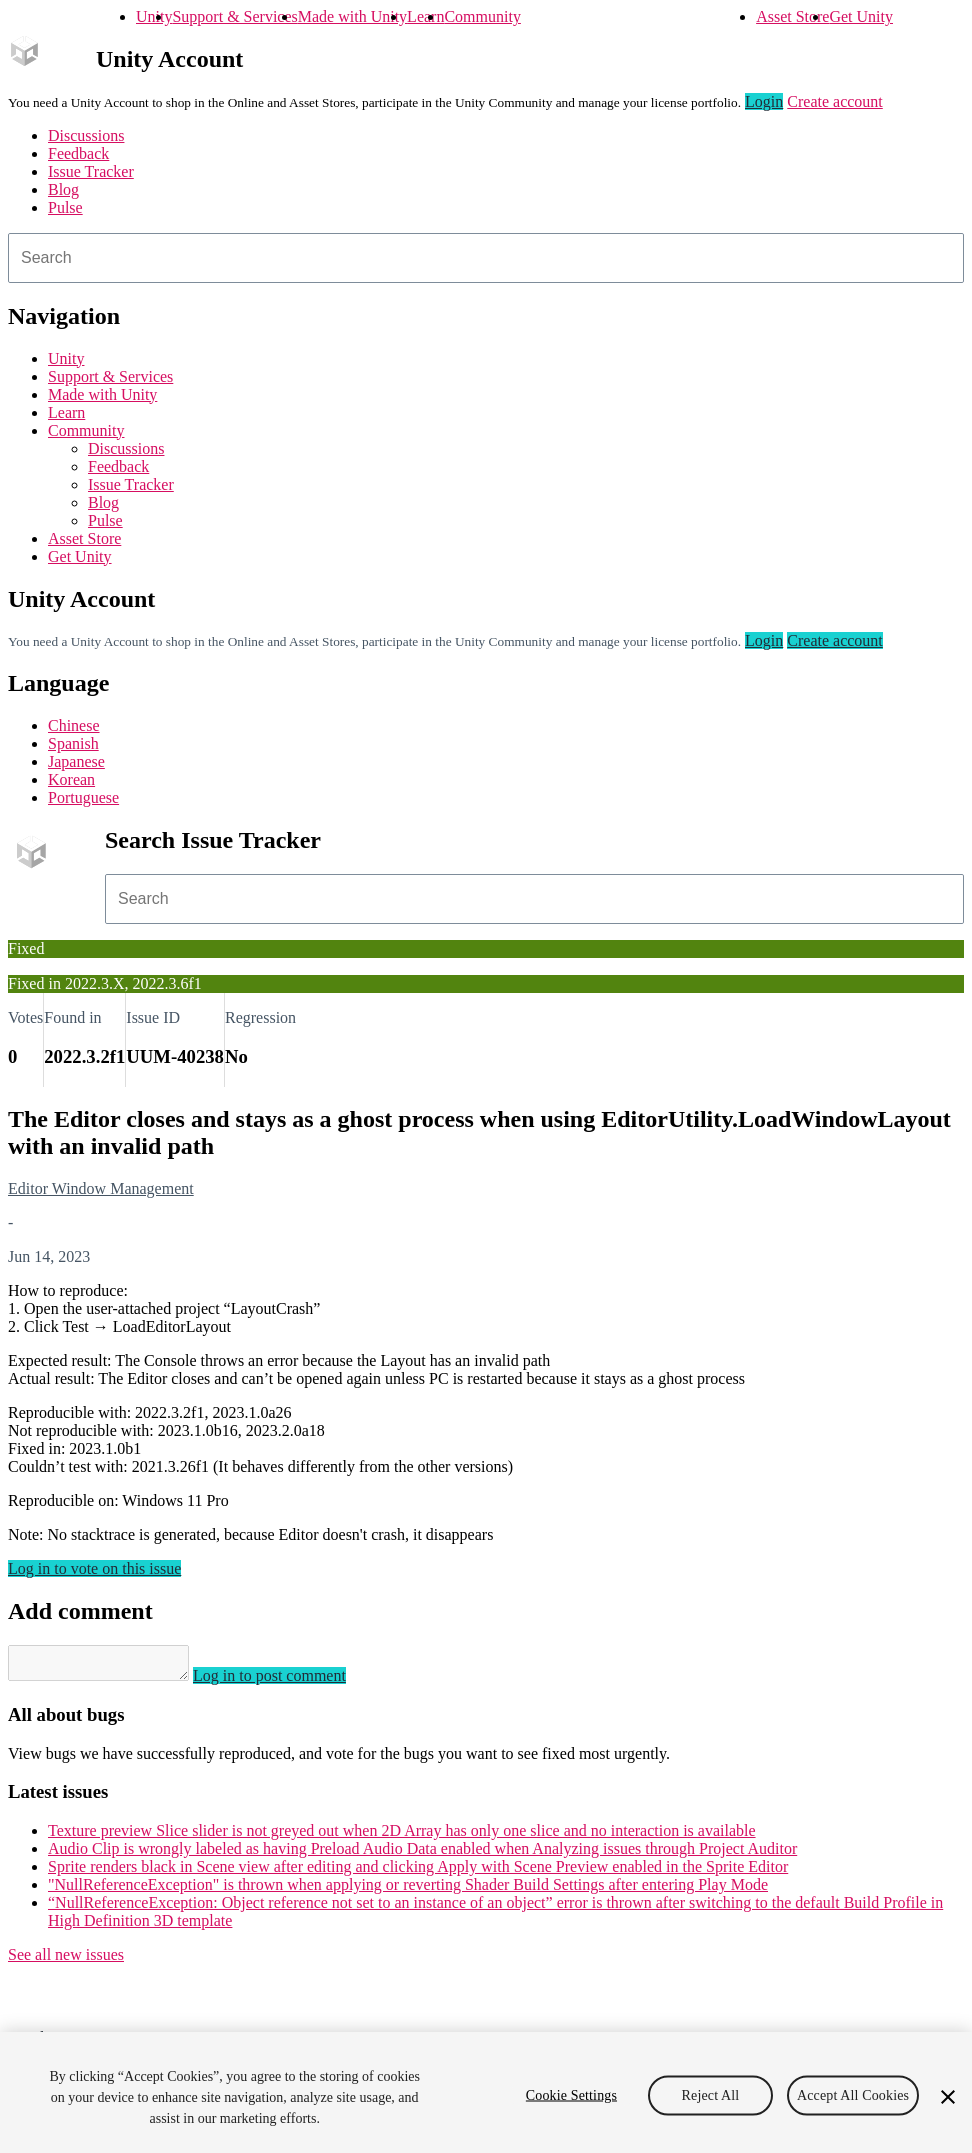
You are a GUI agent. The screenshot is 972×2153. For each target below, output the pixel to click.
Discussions (86, 135)
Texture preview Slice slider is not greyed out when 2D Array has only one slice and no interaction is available (402, 1836)
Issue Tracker (91, 171)
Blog (63, 189)
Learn (425, 16)
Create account (835, 101)
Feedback (78, 153)
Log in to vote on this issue (94, 1568)
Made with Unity (352, 16)
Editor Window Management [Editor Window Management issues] (101, 1188)
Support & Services (234, 16)
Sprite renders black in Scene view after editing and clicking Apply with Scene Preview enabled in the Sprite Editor (418, 1872)
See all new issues (66, 1960)
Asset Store (792, 16)
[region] (486, 2092)
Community (482, 16)
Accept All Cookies (853, 2094)
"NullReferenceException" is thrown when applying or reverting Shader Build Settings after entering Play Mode (408, 1890)
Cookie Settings (571, 2094)
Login (764, 101)
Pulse (65, 207)
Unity (154, 16)
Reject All (711, 2094)
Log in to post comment (289, 1681)
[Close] (948, 2097)
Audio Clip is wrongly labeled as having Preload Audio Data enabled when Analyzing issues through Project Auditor (422, 1854)
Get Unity (861, 16)
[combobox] (486, 258)
